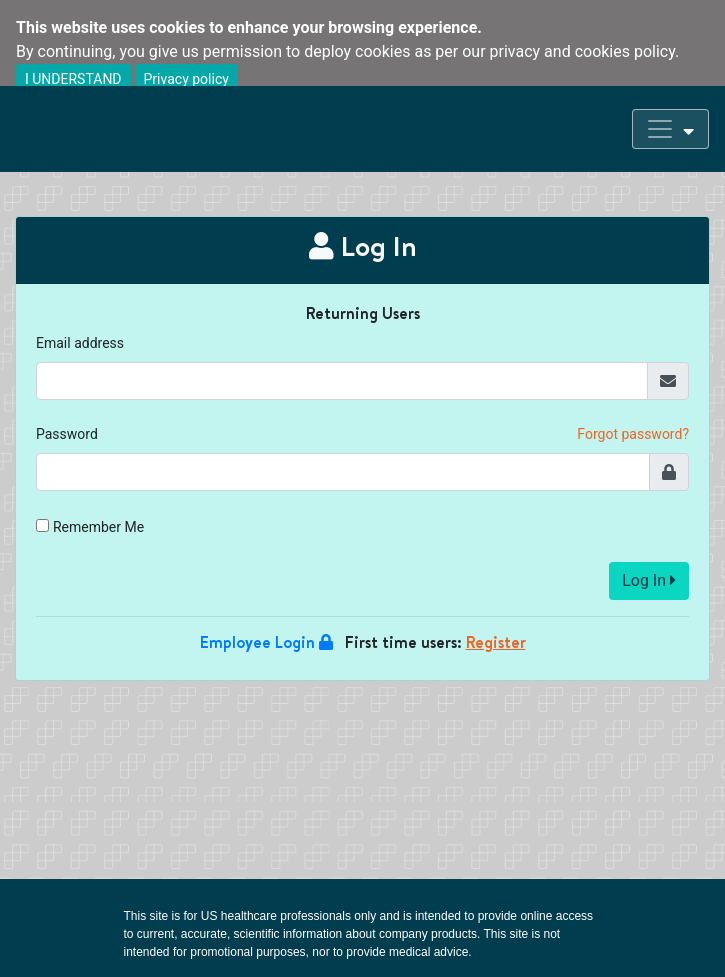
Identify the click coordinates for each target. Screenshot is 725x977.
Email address (80, 343)
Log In (649, 580)
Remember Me (98, 527)
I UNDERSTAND (73, 79)
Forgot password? (633, 434)
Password (67, 434)
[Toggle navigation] (670, 129)
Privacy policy (186, 79)
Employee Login (266, 642)
